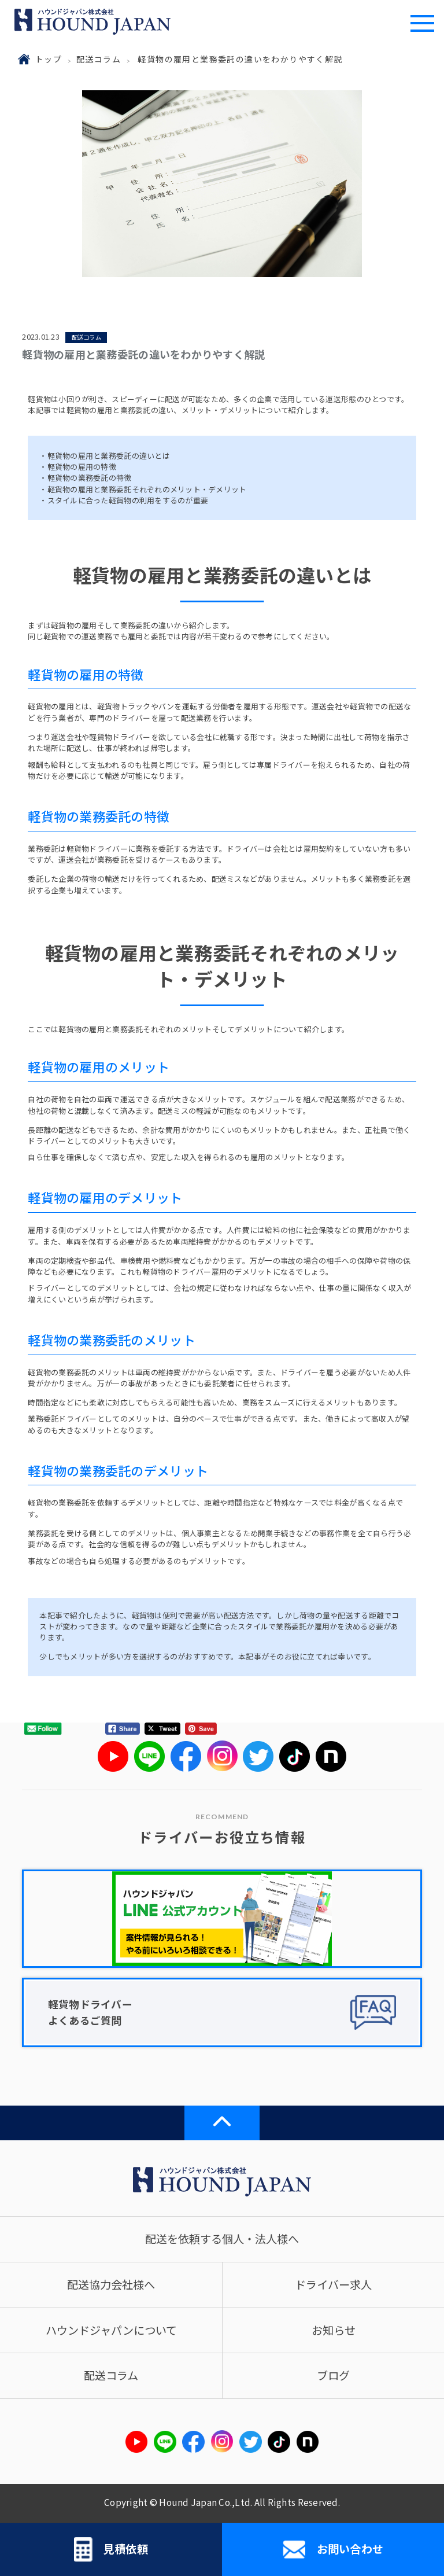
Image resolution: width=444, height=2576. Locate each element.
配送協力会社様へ (111, 2284)
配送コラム (98, 59)
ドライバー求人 (333, 2284)
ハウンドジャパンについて (111, 2330)
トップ (48, 59)
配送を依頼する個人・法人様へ (222, 2239)
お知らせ (334, 2330)
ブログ (333, 2375)
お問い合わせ (333, 2549)
